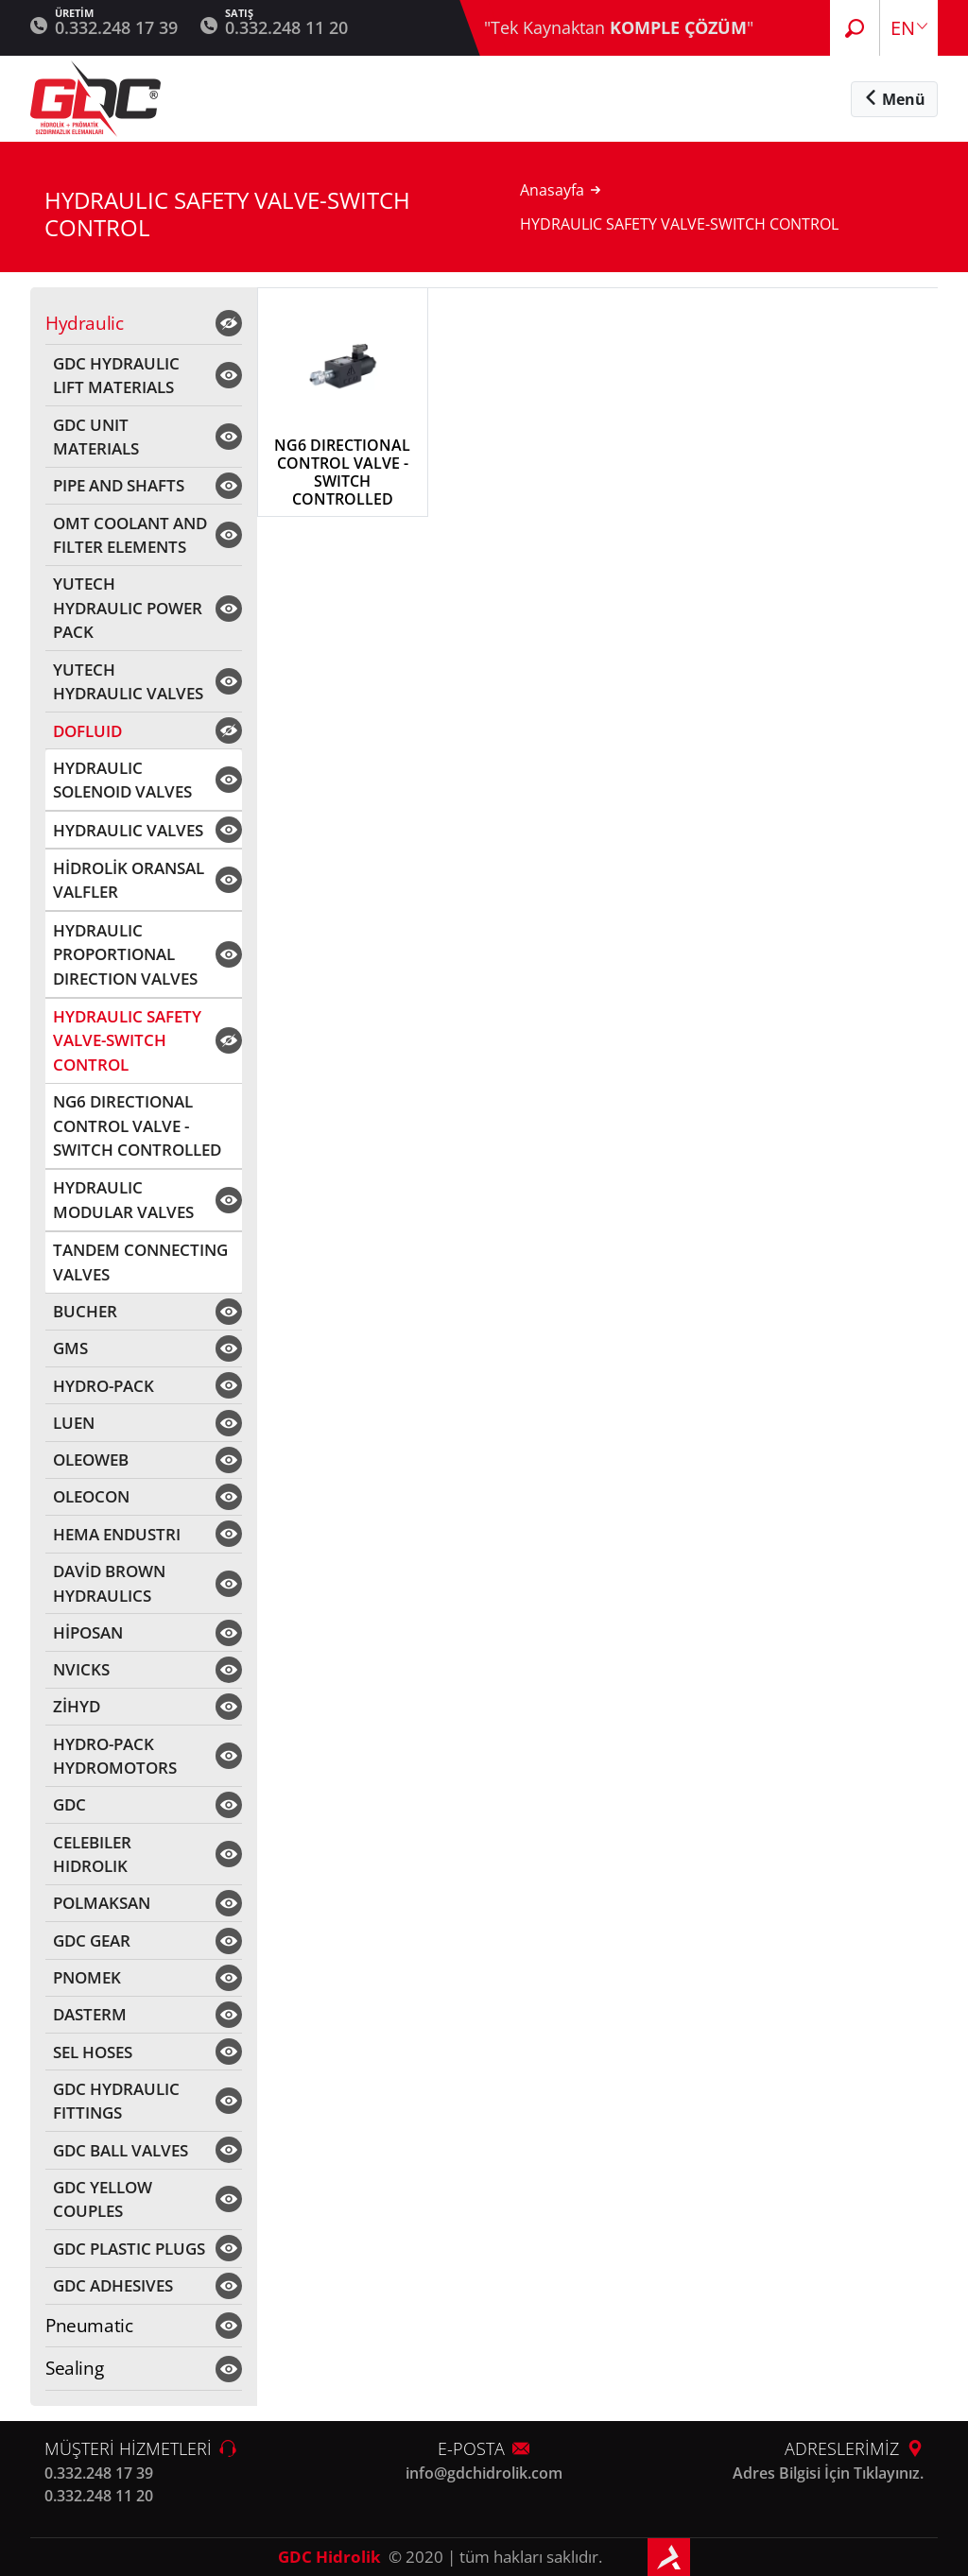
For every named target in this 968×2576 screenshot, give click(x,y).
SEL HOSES (92, 2052)
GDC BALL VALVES (120, 2150)
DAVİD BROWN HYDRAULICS (109, 1583)
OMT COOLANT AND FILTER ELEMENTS (130, 535)
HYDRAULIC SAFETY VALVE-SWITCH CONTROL (127, 1040)
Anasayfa (552, 190)
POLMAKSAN (101, 1903)
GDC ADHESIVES (113, 2285)
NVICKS (81, 1669)
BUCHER (85, 1311)
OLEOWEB (91, 1459)
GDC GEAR (91, 1940)
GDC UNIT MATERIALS (96, 437)
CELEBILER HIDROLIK (92, 1854)
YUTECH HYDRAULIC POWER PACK (127, 608)
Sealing (74, 2368)
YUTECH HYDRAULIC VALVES (128, 682)
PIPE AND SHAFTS (118, 485)
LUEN (74, 1423)
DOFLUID (87, 731)
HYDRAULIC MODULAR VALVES (123, 1199)
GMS (70, 1348)
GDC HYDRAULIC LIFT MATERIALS (116, 375)
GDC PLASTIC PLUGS (129, 2248)
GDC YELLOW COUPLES (102, 2199)
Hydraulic (84, 323)
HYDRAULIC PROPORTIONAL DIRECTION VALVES (125, 954)
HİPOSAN (88, 1632)
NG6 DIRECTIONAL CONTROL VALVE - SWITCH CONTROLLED (137, 1125)
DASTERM (90, 2014)
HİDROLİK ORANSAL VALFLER (128, 880)
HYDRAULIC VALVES (128, 830)
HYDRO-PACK (103, 1386)
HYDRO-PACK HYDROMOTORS (115, 1756)
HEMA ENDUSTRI (117, 1534)
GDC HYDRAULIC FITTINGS (116, 2101)
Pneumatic (88, 2325)
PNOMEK (87, 1977)
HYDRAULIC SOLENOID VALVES (122, 780)
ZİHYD (76, 1706)
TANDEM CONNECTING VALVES (140, 1262)
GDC (69, 1804)
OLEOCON (91, 1496)
